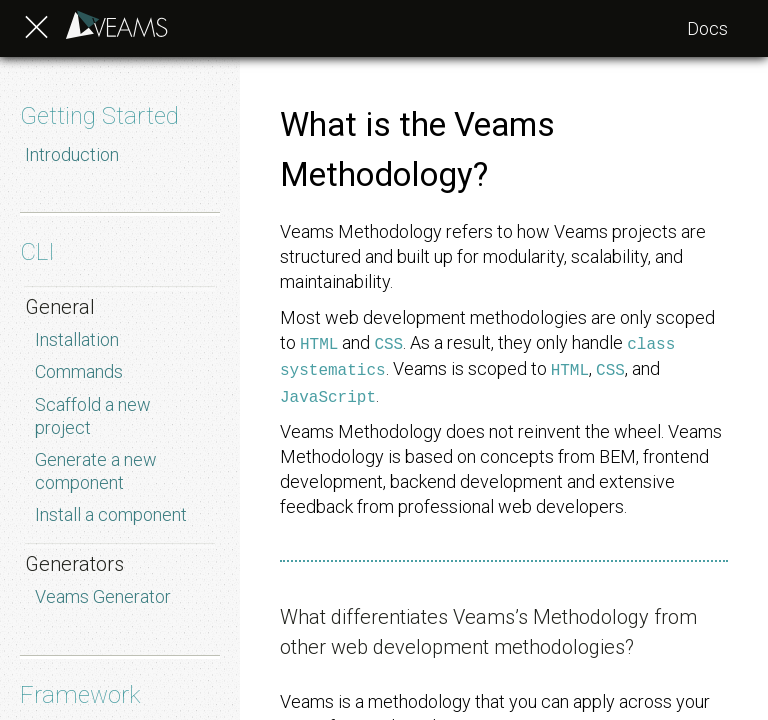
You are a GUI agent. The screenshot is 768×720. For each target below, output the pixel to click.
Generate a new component (96, 471)
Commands (79, 371)
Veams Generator (103, 596)
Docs (707, 28)
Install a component (111, 514)
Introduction (72, 154)
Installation (77, 339)
